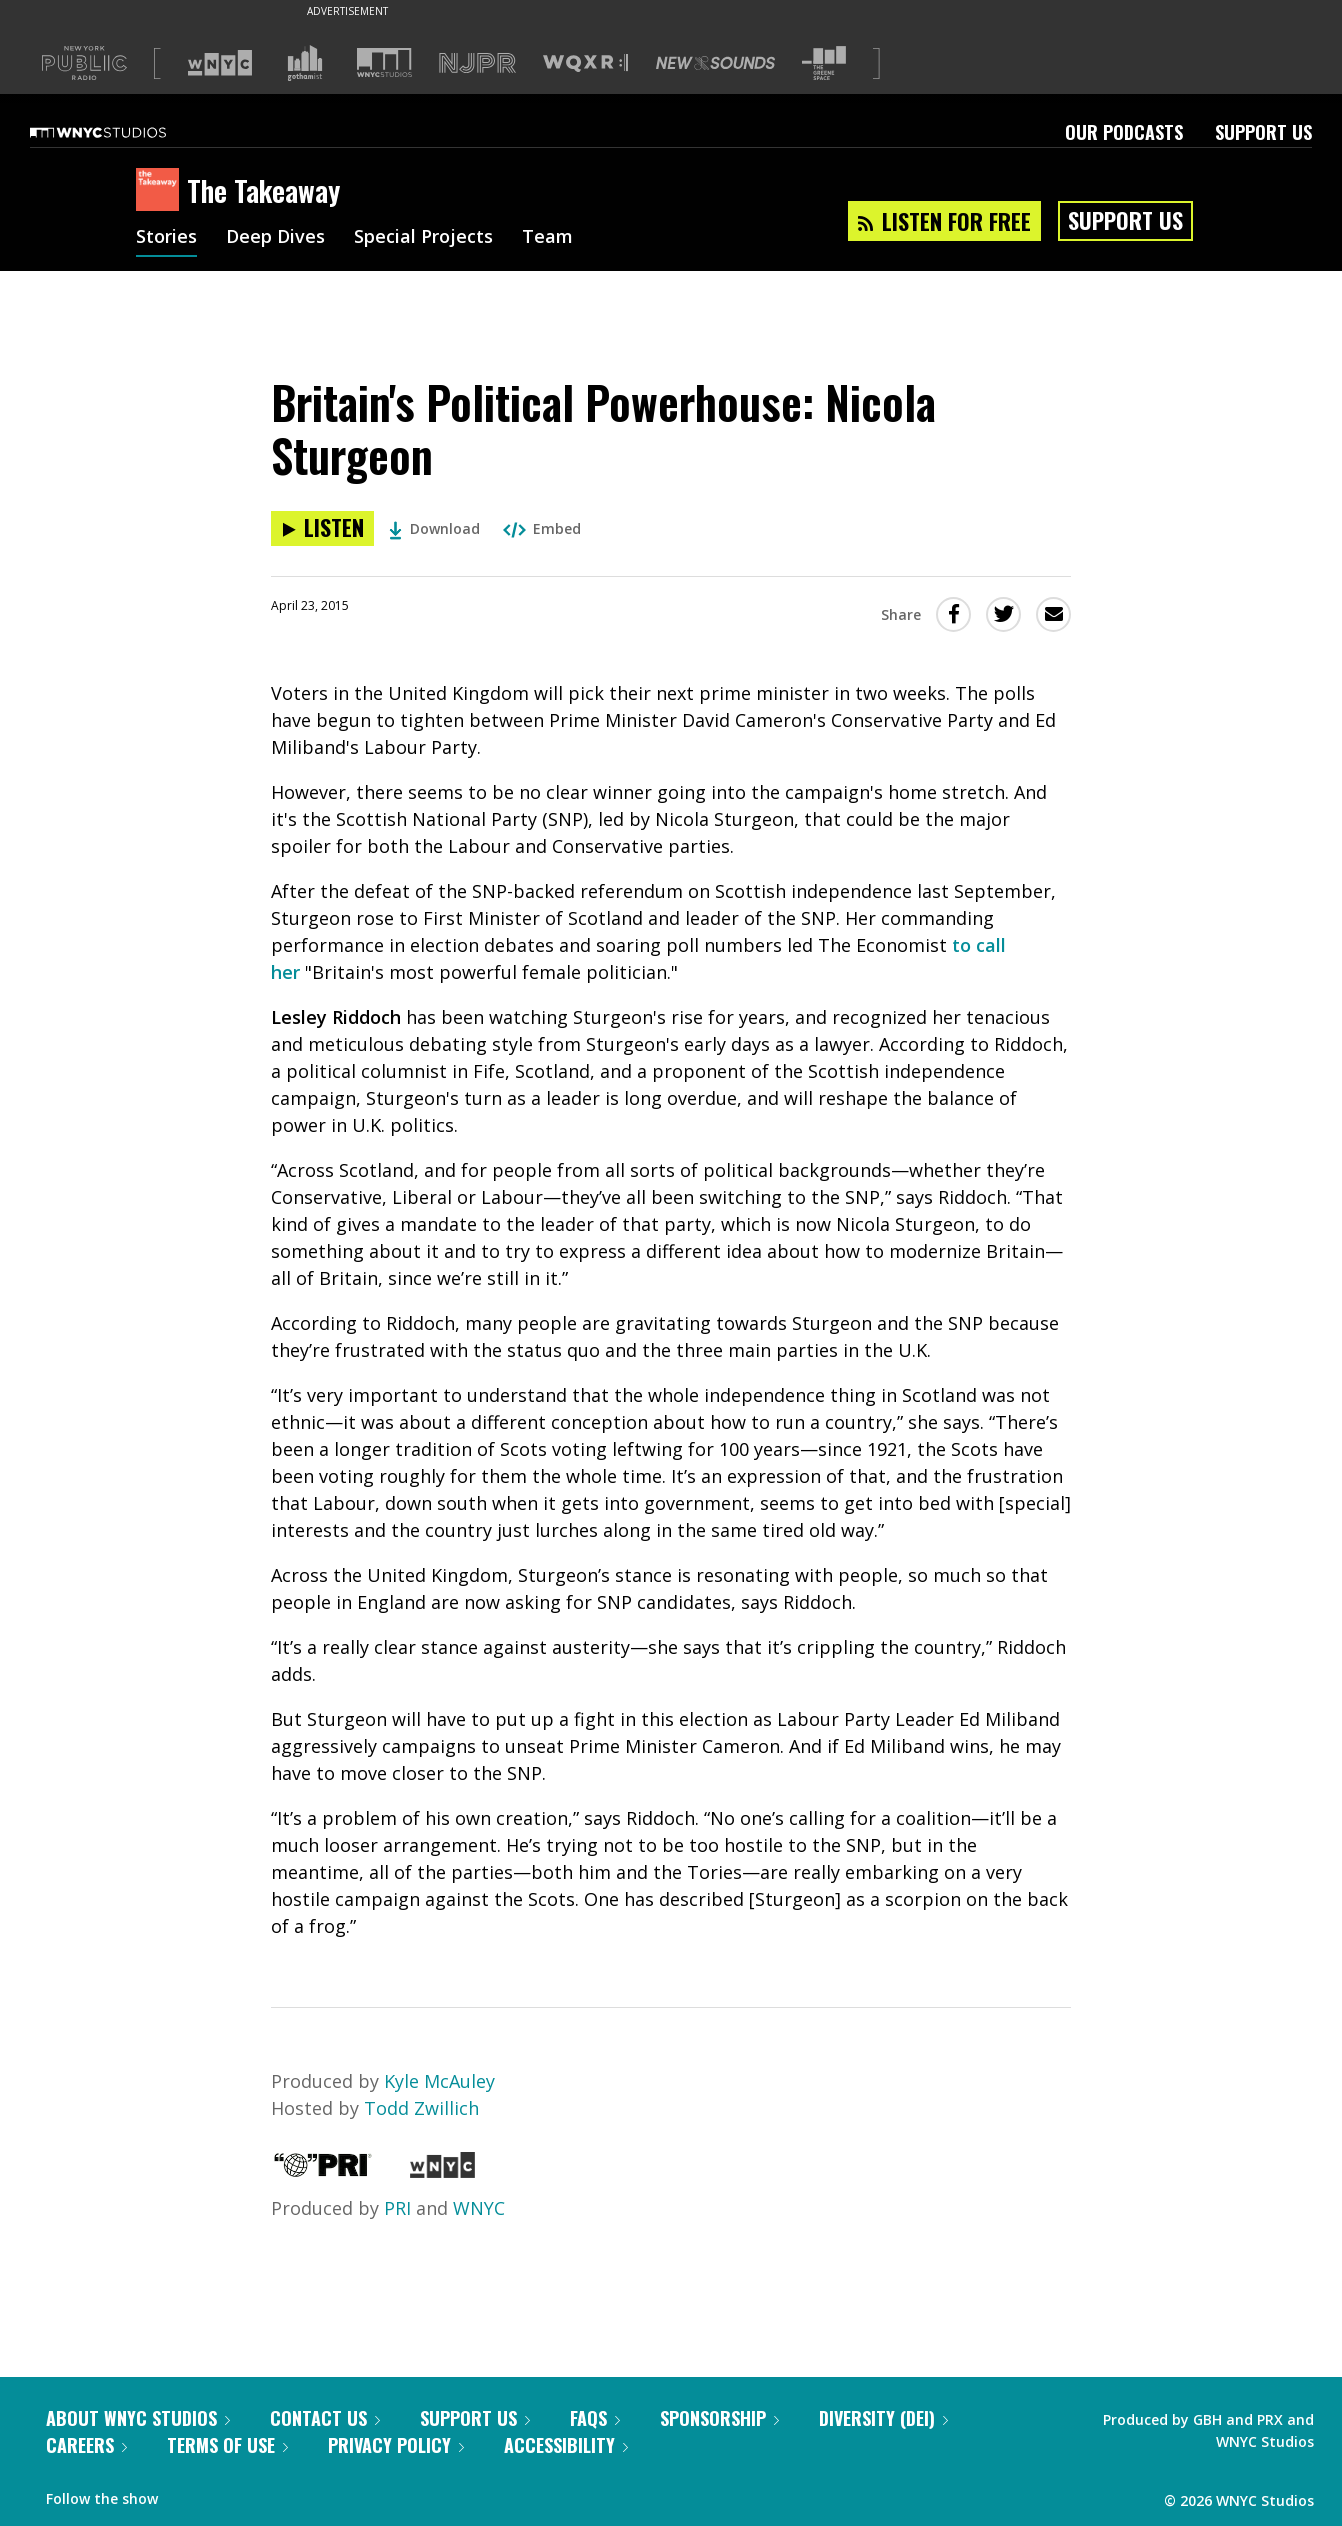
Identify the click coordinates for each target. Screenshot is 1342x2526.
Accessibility (566, 2445)
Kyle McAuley (439, 2081)
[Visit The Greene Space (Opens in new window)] (824, 63)
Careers (86, 2445)
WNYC (479, 2208)
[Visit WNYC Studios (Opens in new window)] (384, 62)
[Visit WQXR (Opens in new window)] (585, 63)
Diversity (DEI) (883, 2418)
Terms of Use (227, 2445)
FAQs (595, 2418)
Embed (542, 528)
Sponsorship (719, 2418)
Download (434, 528)
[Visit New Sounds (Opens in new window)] (715, 63)
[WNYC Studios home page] (123, 132)
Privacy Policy (396, 2445)
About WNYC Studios (138, 2418)
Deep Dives (275, 238)
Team (547, 238)
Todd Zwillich (421, 2108)
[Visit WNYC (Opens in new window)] (220, 63)
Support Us (1263, 132)
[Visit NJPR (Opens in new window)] (477, 63)
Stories (166, 238)
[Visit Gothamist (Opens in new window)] (305, 63)
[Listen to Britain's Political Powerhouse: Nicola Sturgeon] (322, 528)
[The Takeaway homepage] (161, 191)
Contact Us (325, 2418)
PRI (397, 2208)
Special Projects (423, 238)
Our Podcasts (1124, 132)
